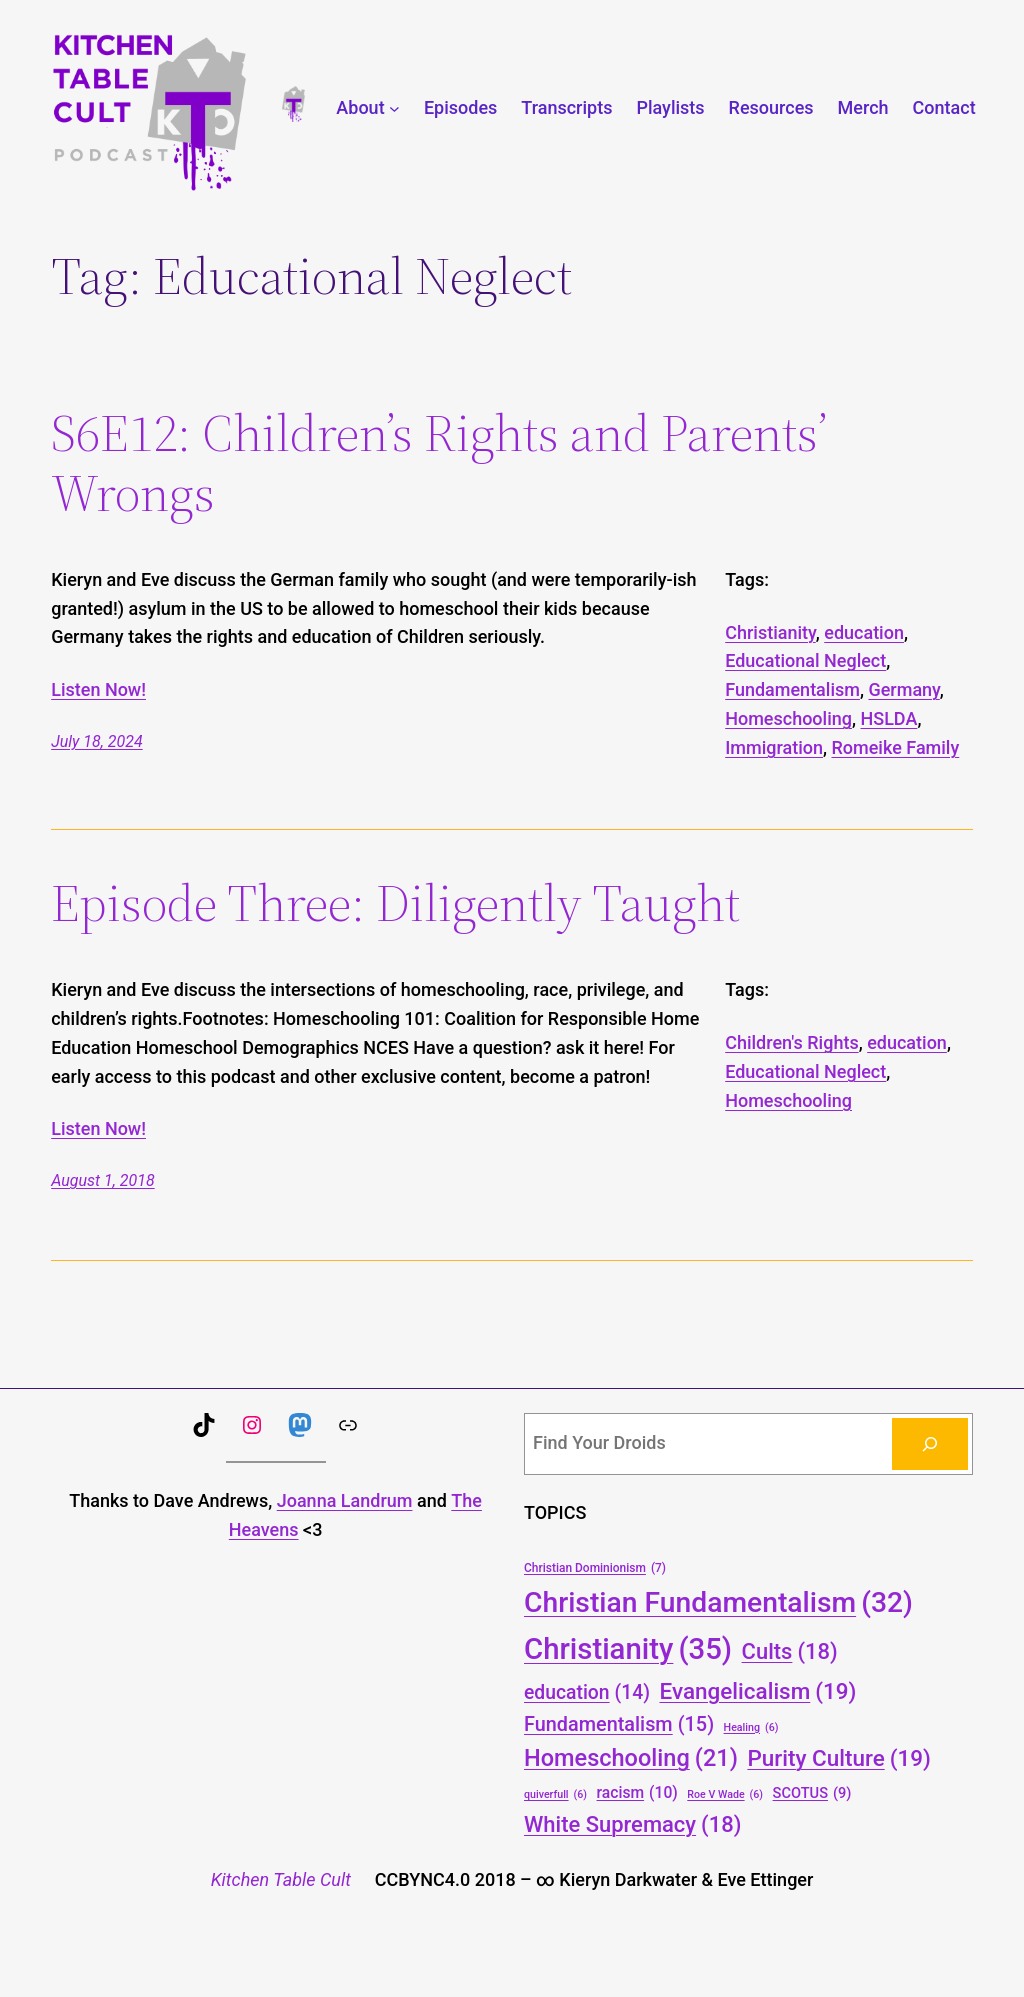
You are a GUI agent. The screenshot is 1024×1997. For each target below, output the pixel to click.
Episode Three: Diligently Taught (395, 903)
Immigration (774, 747)
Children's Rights (791, 1042)
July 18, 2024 (96, 741)
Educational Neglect (805, 660)
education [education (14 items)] (587, 1693)
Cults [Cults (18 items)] (790, 1651)
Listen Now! (98, 689)
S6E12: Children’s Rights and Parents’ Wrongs (439, 463)
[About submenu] (394, 108)
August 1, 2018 (102, 1180)
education (864, 632)
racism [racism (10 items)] (637, 1792)
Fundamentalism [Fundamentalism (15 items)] (619, 1725)
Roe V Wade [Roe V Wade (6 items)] (725, 1794)
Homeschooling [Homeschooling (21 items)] (631, 1759)
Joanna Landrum (345, 1500)
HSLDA (888, 718)
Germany (903, 689)
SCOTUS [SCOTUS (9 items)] (812, 1793)
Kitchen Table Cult (281, 1879)
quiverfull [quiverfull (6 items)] (555, 1794)
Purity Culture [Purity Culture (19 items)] (839, 1758)
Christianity (770, 632)
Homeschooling (788, 718)
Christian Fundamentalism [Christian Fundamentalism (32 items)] (718, 1602)
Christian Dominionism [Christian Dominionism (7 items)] (595, 1568)
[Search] (930, 1444)
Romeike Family (896, 747)
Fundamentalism (792, 689)
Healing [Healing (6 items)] (751, 1727)
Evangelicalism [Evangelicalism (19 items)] (758, 1691)
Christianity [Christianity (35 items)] (628, 1649)
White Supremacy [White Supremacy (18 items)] (632, 1824)
